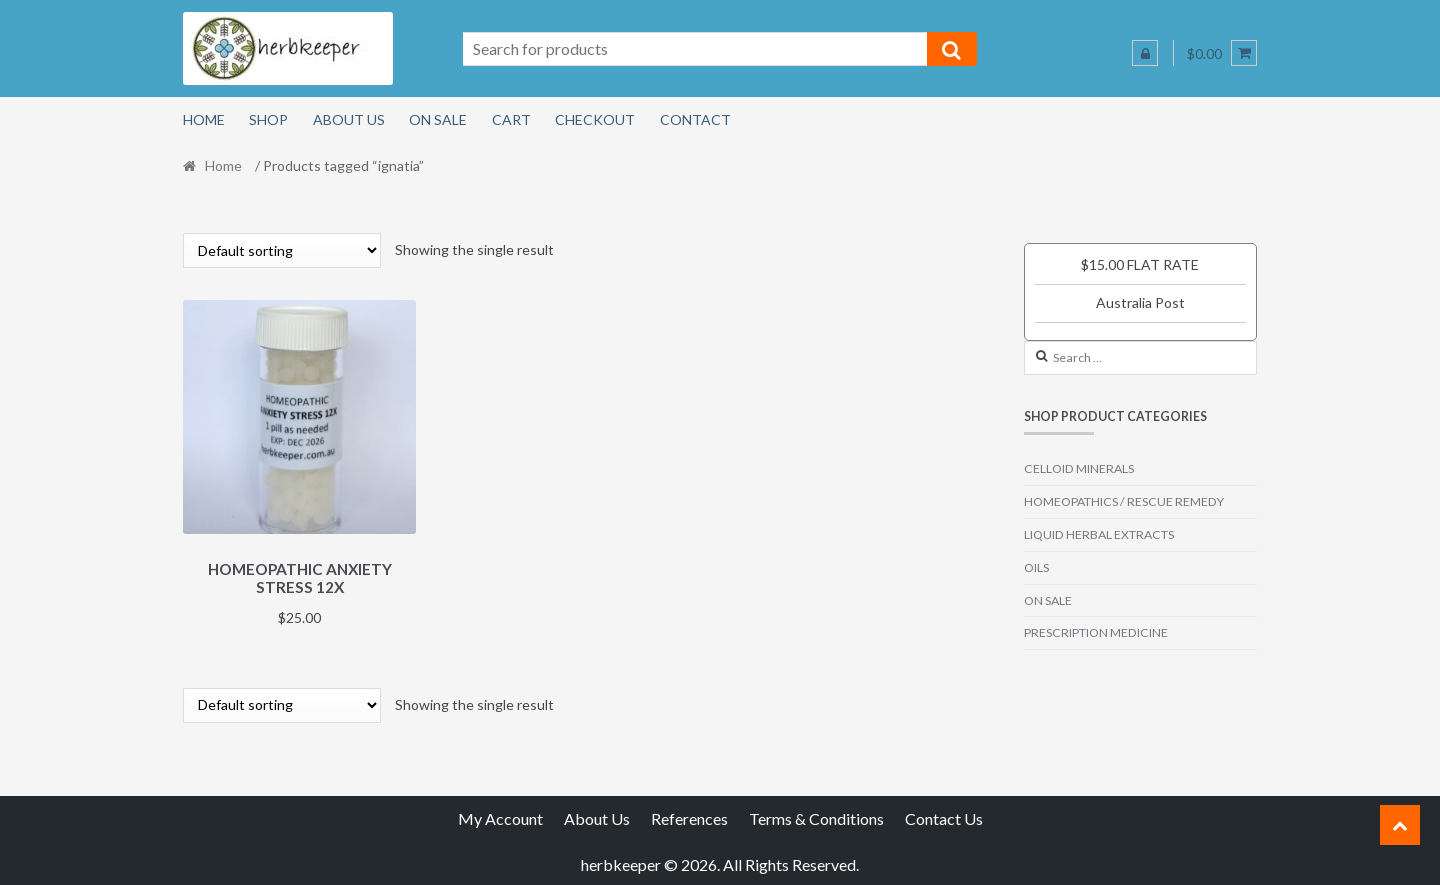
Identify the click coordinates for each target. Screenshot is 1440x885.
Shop (268, 119)
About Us (349, 119)
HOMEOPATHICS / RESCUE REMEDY (1124, 501)
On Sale (438, 119)
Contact (695, 119)
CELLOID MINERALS (1079, 468)
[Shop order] (282, 250)
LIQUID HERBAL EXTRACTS (1099, 534)
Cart (511, 119)
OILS (1036, 567)
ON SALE (1048, 600)
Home (204, 119)
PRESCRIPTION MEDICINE (1096, 632)
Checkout (595, 119)
